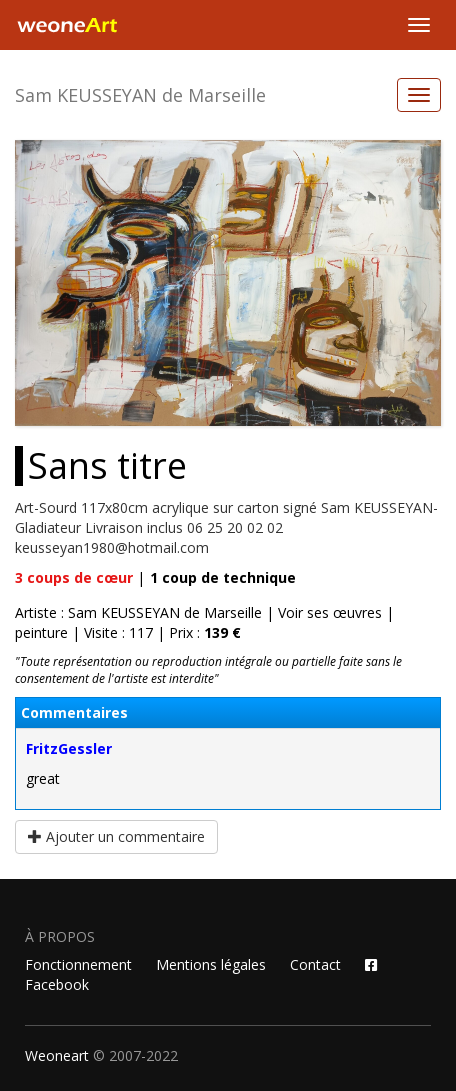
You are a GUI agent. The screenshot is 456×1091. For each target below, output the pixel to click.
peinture (41, 632)
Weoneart (57, 1055)
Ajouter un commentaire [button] (116, 836)
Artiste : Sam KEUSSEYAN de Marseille (138, 612)
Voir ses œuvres (330, 612)
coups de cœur (74, 577)
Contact (315, 964)
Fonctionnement (78, 964)
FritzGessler (69, 748)
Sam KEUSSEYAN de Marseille (140, 95)
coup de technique (223, 577)
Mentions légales (211, 964)
